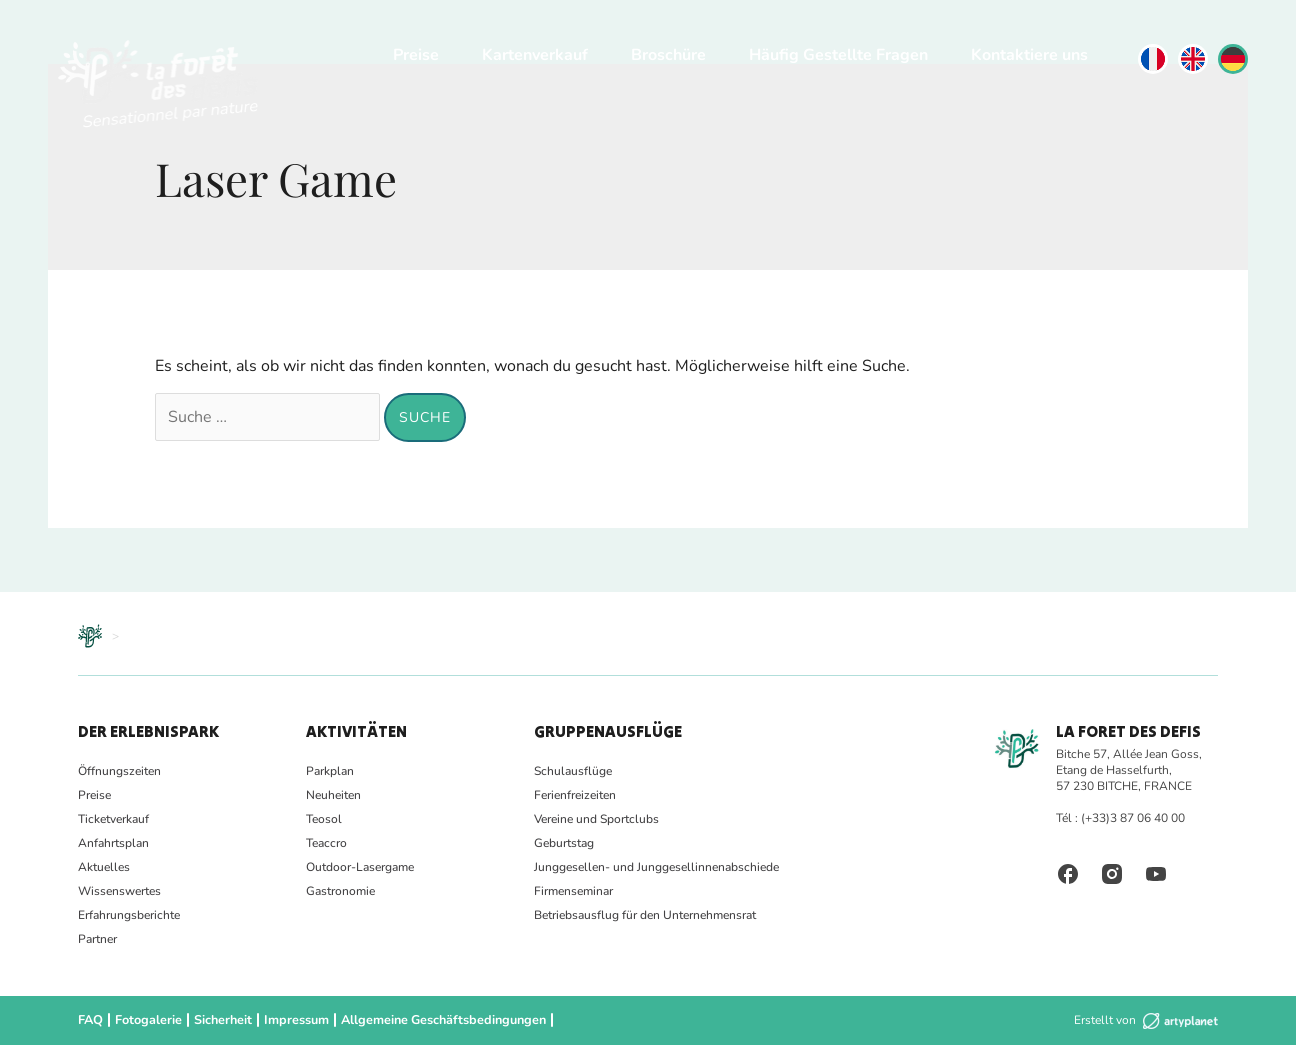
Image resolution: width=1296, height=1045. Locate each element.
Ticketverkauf (113, 819)
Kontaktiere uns (1029, 55)
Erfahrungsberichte (129, 915)
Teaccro (326, 843)
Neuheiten (333, 795)
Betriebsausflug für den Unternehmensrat (645, 915)
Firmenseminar (573, 891)
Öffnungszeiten (119, 771)
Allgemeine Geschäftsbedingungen (436, 1020)
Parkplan (330, 771)
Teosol (324, 819)
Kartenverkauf (535, 55)
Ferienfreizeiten (575, 795)
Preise (416, 55)
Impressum (293, 1020)
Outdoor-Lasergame (360, 867)
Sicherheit (221, 1020)
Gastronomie (340, 891)
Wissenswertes (119, 891)
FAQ (90, 1020)
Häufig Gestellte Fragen (838, 55)
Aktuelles (104, 867)
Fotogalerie (147, 1020)
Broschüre (668, 55)
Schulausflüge (573, 771)
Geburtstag (564, 843)
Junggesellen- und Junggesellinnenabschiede (656, 867)
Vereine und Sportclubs (596, 819)
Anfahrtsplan (113, 843)
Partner (97, 939)
